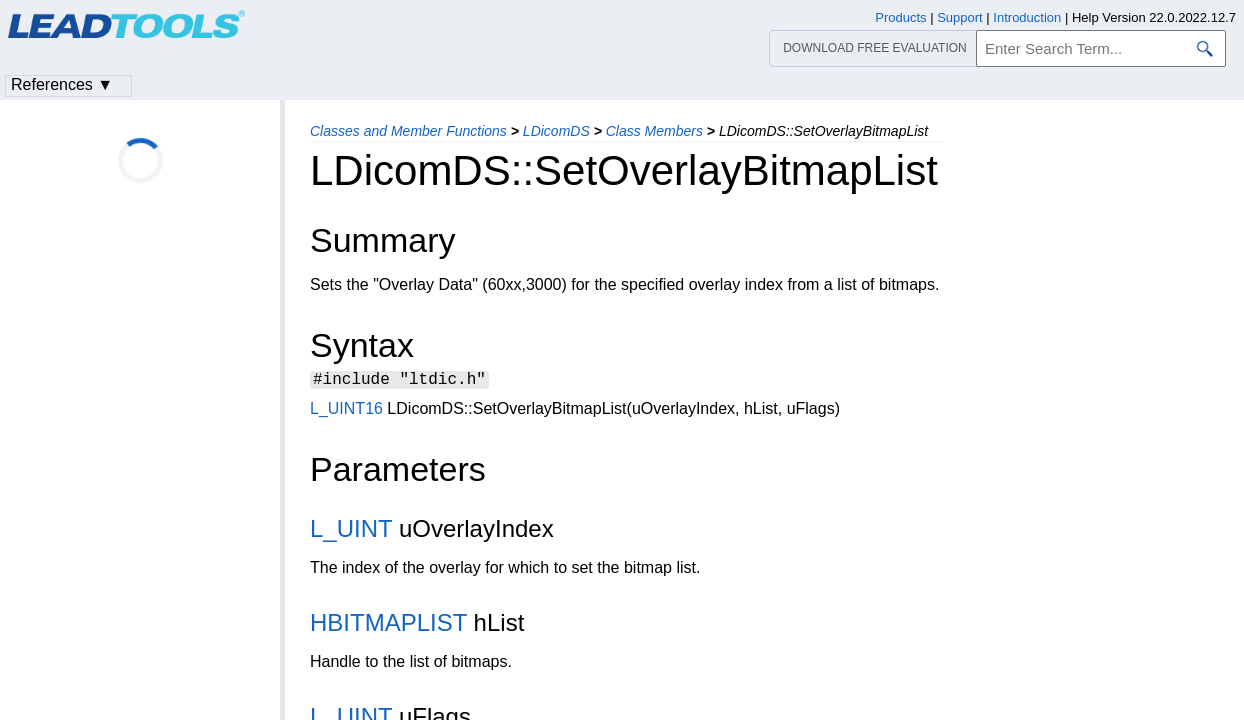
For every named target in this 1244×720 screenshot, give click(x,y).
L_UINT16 (346, 411)
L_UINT (351, 531)
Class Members (654, 131)
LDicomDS (556, 131)
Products (900, 17)
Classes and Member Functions (408, 131)
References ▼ (62, 84)
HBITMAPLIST (388, 625)
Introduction (1027, 17)
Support (960, 17)
